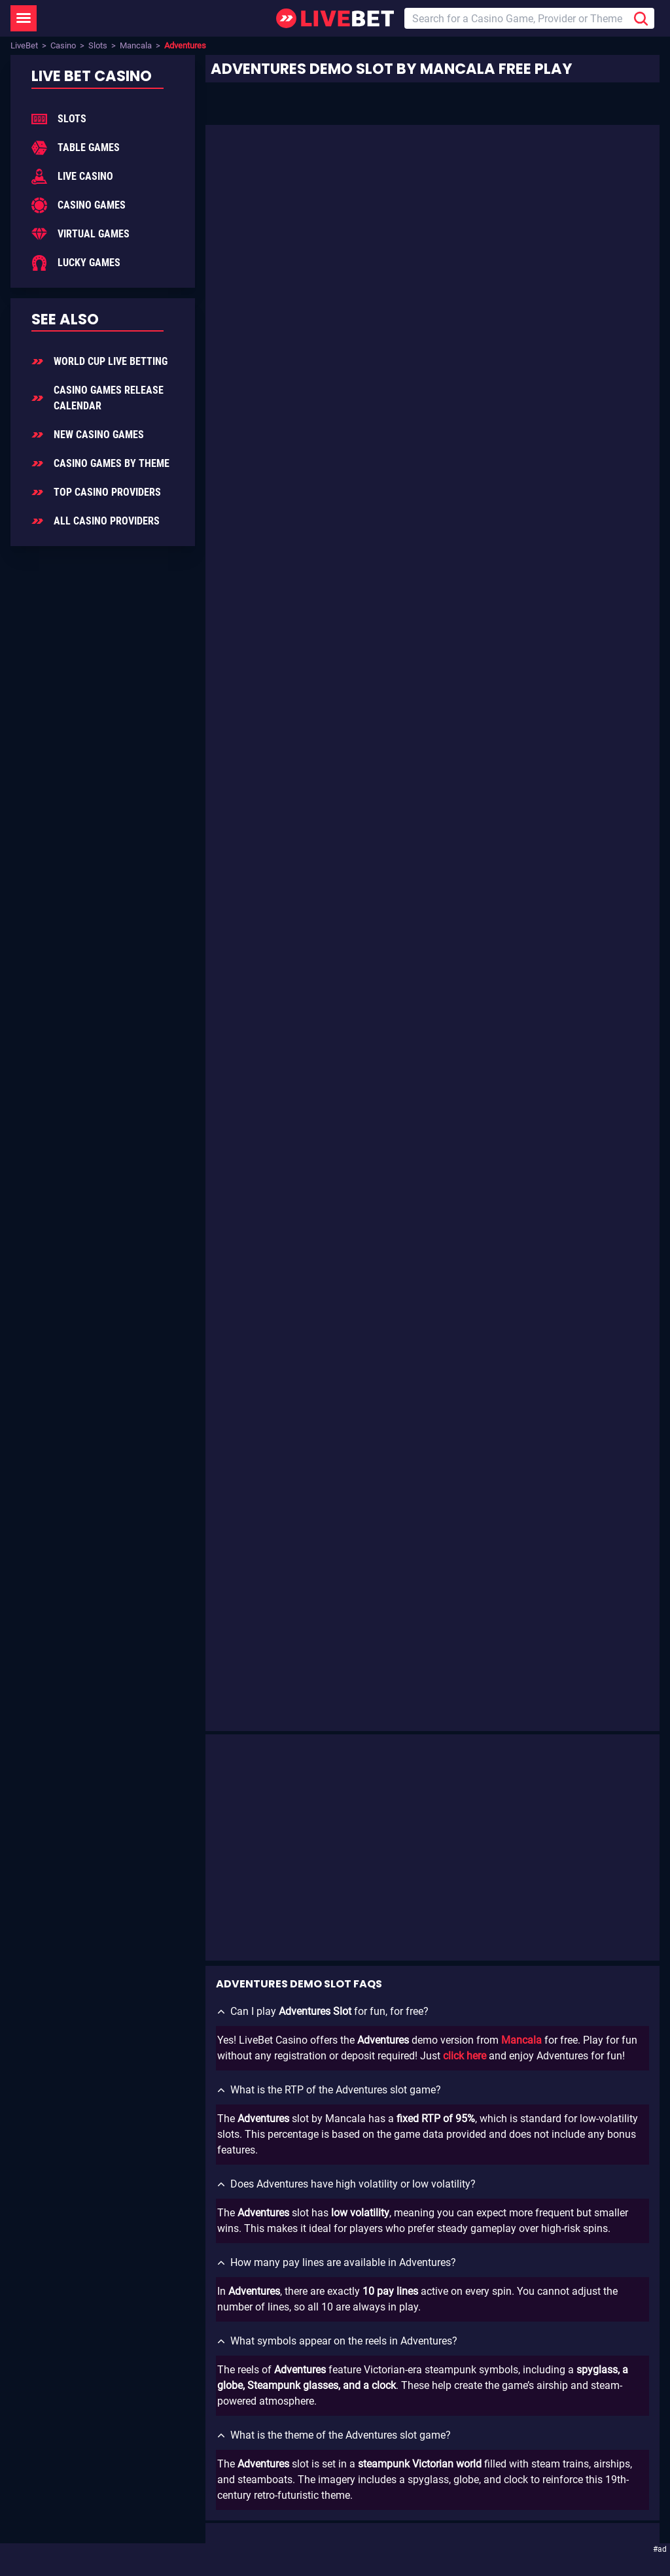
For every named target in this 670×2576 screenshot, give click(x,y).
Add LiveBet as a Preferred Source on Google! (167, 2200)
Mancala (136, 45)
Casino (63, 45)
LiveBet (24, 45)
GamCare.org (237, 2470)
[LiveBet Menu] (23, 18)
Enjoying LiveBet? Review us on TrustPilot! (160, 2284)
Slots (97, 45)
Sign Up (263, 2141)
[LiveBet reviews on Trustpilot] (155, 2308)
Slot (565, 385)
